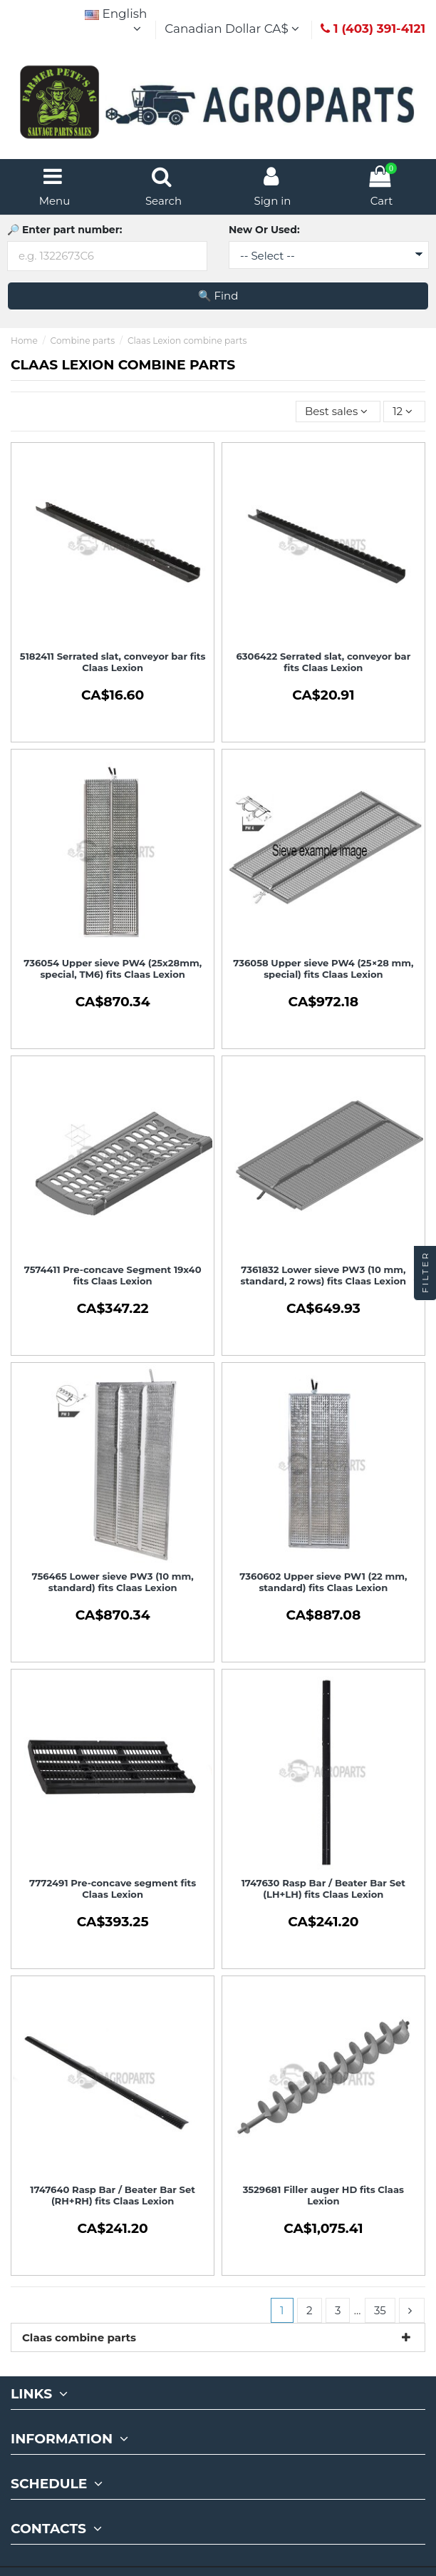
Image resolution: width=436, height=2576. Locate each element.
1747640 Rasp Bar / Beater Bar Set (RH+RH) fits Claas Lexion (112, 2195)
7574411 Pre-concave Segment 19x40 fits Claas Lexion (113, 1275)
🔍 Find (218, 295)
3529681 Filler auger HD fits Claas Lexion (323, 2195)
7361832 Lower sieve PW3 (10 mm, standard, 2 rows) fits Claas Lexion (324, 1275)
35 (380, 2310)
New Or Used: (264, 229)
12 (404, 411)
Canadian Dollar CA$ (234, 28)
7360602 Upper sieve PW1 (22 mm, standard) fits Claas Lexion (323, 1581)
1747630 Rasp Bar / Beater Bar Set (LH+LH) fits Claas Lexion (323, 1888)
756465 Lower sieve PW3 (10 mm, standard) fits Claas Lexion (113, 1581)
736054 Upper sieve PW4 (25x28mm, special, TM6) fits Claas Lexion (113, 968)
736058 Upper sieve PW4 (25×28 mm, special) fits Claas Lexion (323, 968)
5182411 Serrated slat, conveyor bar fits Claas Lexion (113, 661)
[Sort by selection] (338, 412)
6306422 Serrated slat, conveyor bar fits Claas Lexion (323, 661)
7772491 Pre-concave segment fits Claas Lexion (112, 1888)
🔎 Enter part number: (64, 229)
